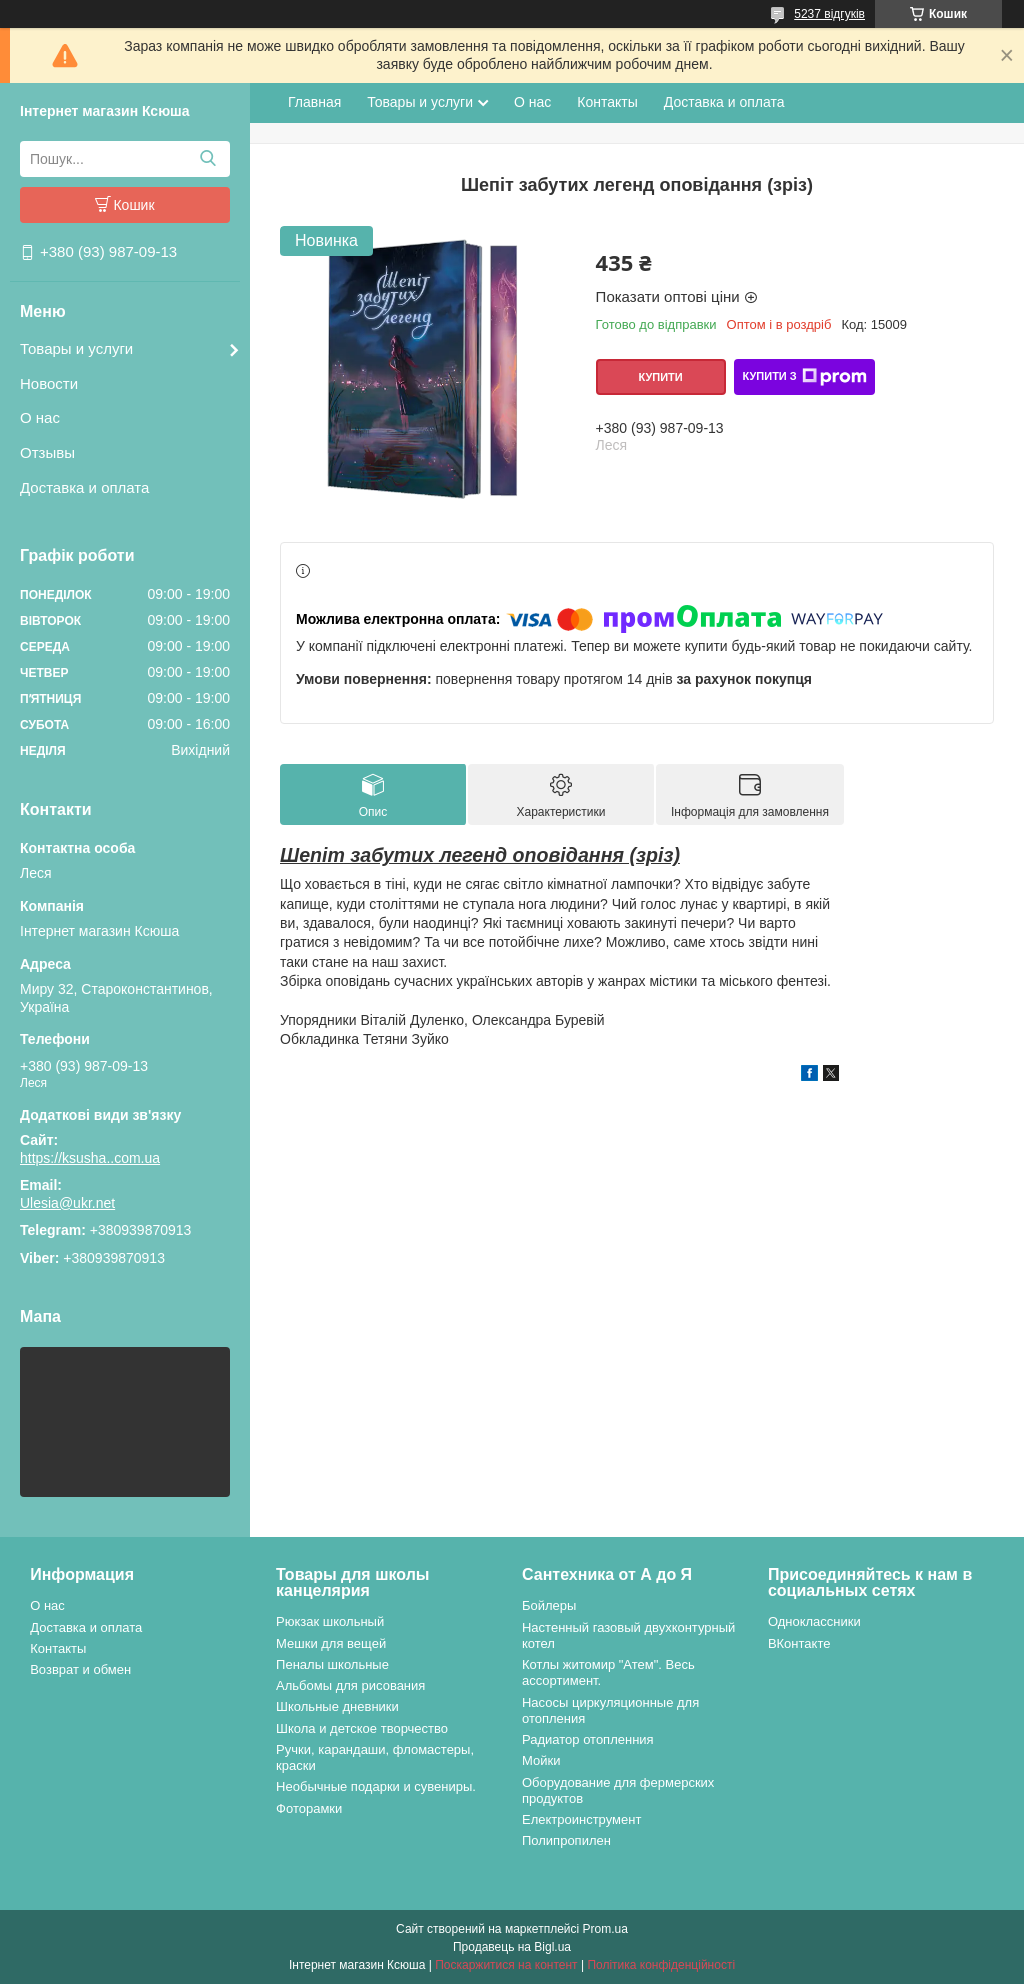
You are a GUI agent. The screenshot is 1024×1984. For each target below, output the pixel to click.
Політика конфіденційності (661, 1965)
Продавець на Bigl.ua (512, 1947)
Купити (660, 377)
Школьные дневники (337, 1706)
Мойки (541, 1760)
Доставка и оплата (84, 487)
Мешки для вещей (331, 1643)
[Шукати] (207, 159)
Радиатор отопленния (588, 1739)
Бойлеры (549, 1605)
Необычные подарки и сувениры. (376, 1786)
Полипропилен (566, 1840)
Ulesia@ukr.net (67, 1203)
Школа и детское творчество (362, 1728)
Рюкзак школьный (330, 1621)
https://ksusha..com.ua (90, 1158)
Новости (49, 383)
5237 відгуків (829, 14)
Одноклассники (814, 1621)
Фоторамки (309, 1808)
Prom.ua (605, 1929)
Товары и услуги (76, 348)
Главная (314, 102)
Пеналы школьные (332, 1664)
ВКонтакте (799, 1643)
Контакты (607, 102)
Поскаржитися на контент (506, 1965)
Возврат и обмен (80, 1669)
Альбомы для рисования (350, 1685)
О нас (40, 417)
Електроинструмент (581, 1819)
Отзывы (47, 452)
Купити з (804, 377)
